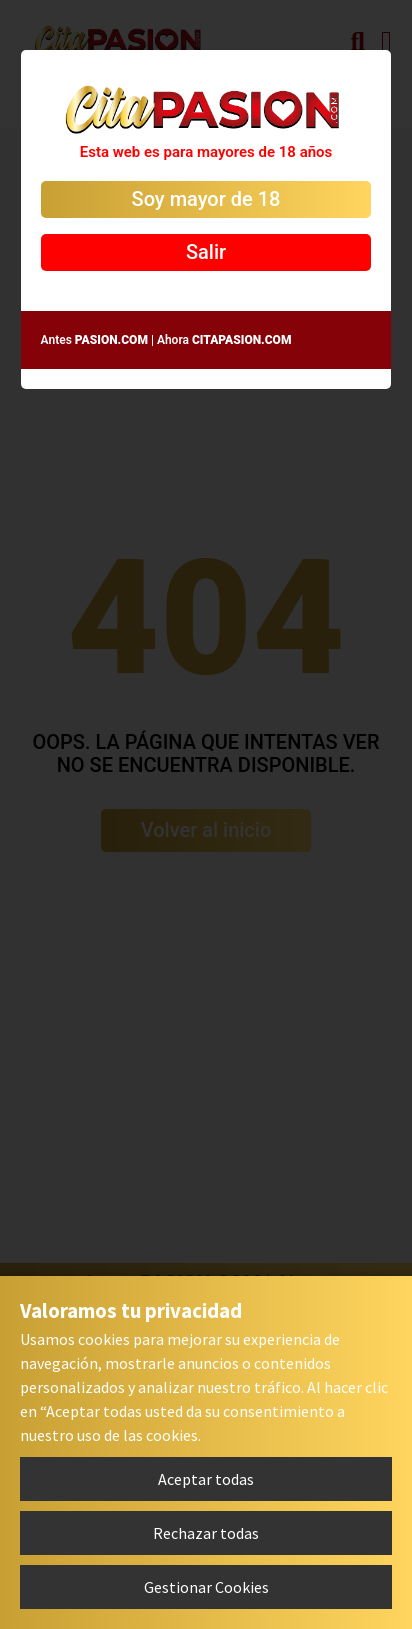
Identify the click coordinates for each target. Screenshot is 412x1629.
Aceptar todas (206, 1479)
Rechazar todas (206, 1533)
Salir (206, 252)
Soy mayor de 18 (206, 199)
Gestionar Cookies (206, 1587)
